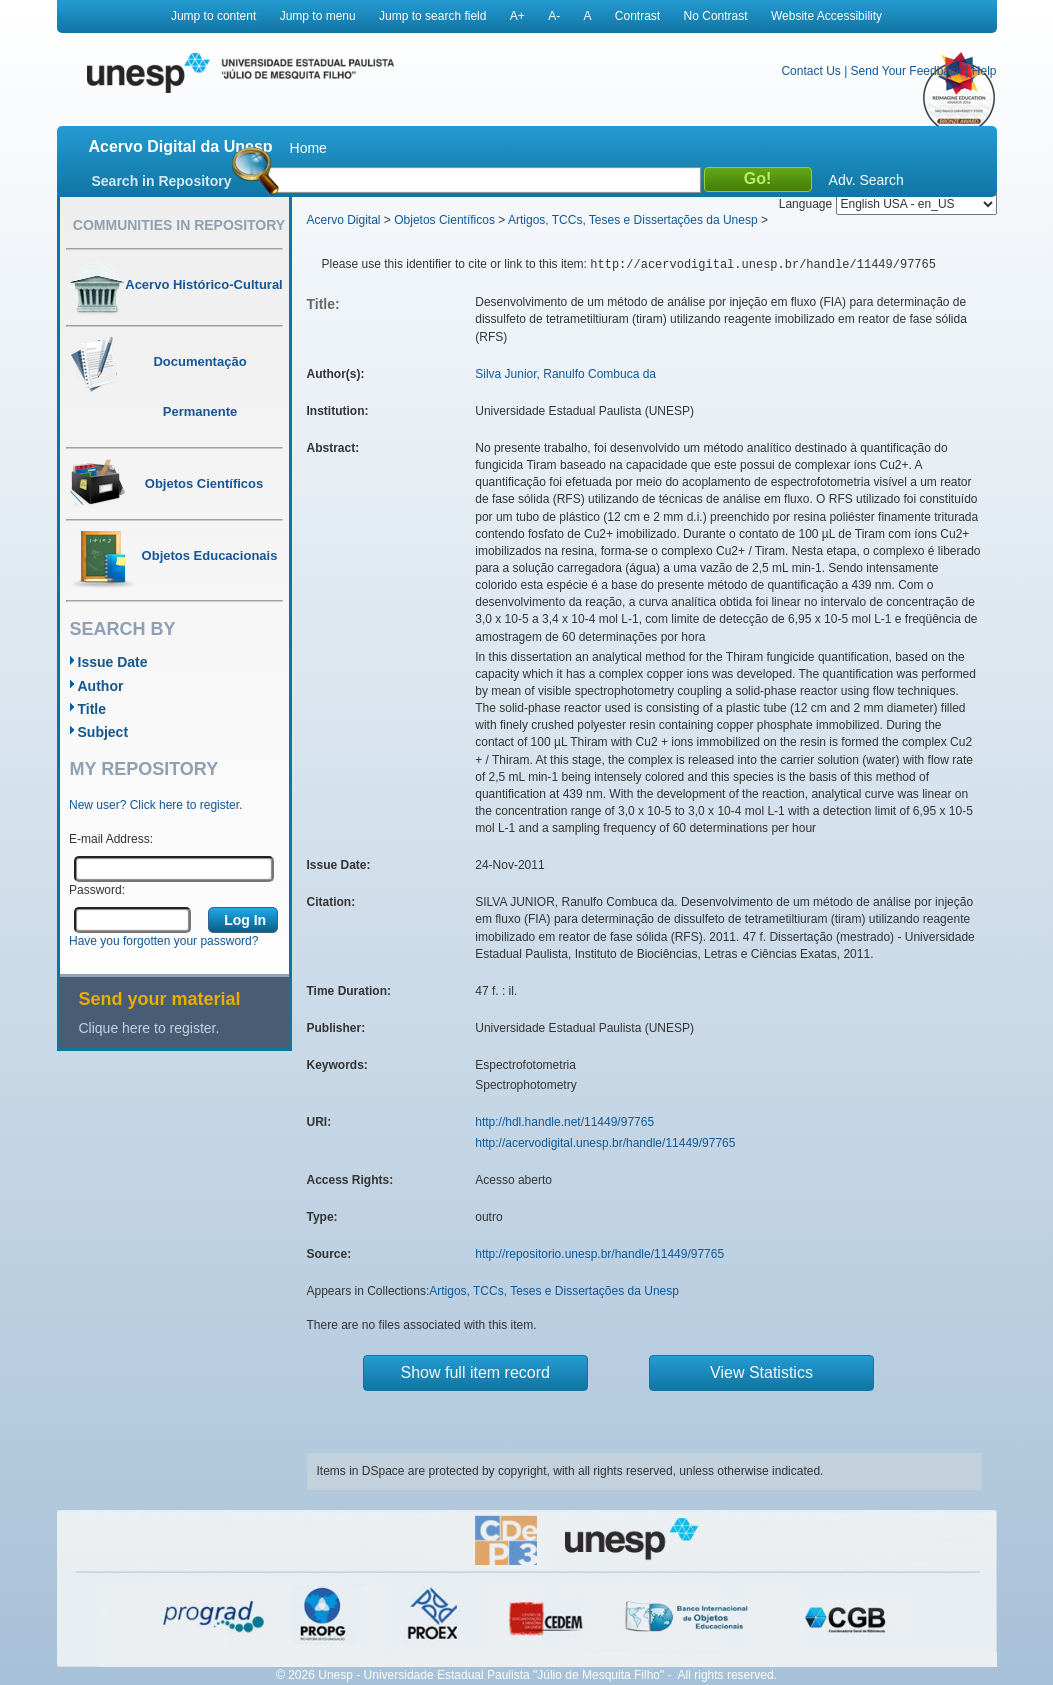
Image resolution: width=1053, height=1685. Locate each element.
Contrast (637, 16)
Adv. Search (866, 180)
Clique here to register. (149, 1028)
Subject (103, 732)
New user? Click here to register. (155, 805)
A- (554, 16)
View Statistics (761, 1372)
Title (92, 709)
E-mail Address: (111, 839)
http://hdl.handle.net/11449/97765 (564, 1122)
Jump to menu (318, 16)
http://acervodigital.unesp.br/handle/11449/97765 (605, 1143)
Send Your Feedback (906, 71)
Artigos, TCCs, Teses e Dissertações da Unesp (633, 220)
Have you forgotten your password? (163, 941)
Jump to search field (432, 16)
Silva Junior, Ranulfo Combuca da (565, 374)
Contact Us (810, 71)
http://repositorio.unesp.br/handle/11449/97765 (599, 1254)
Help (984, 71)
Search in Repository (162, 181)
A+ (517, 16)
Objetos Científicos (444, 220)
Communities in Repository (179, 225)
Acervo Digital (344, 220)
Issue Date (113, 662)
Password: (97, 890)
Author (101, 686)
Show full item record (475, 1372)
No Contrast (716, 16)
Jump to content (213, 16)
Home (308, 148)
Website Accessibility (826, 16)
